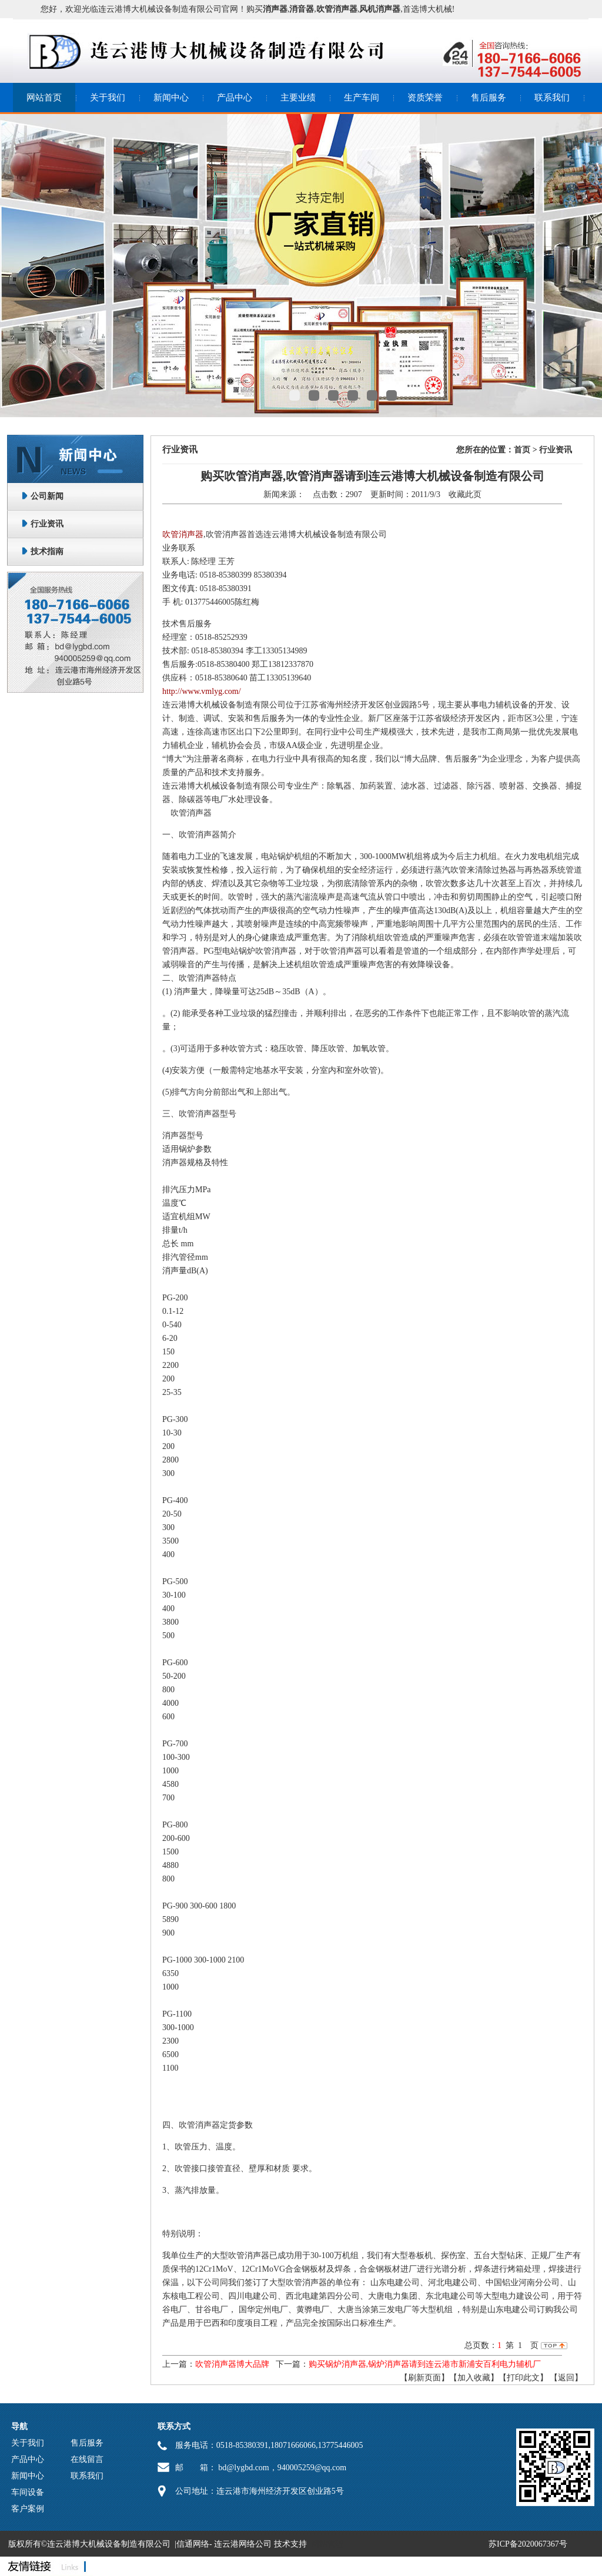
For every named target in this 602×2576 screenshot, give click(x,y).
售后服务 (488, 97)
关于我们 (107, 97)
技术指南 (47, 551)
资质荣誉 (425, 97)
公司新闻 (47, 496)
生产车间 (361, 97)
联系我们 (552, 97)
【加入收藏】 (474, 2377)
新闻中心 (171, 97)
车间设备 (27, 2492)
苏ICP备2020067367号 (528, 2544)
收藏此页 (465, 494)
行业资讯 (47, 523)
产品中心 (234, 97)
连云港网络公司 (243, 2544)
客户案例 (27, 2508)
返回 (566, 2377)
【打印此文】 (523, 2377)
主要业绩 (298, 97)
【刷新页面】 (424, 2377)
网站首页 (44, 97)
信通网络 (192, 2544)
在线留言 (87, 2459)
